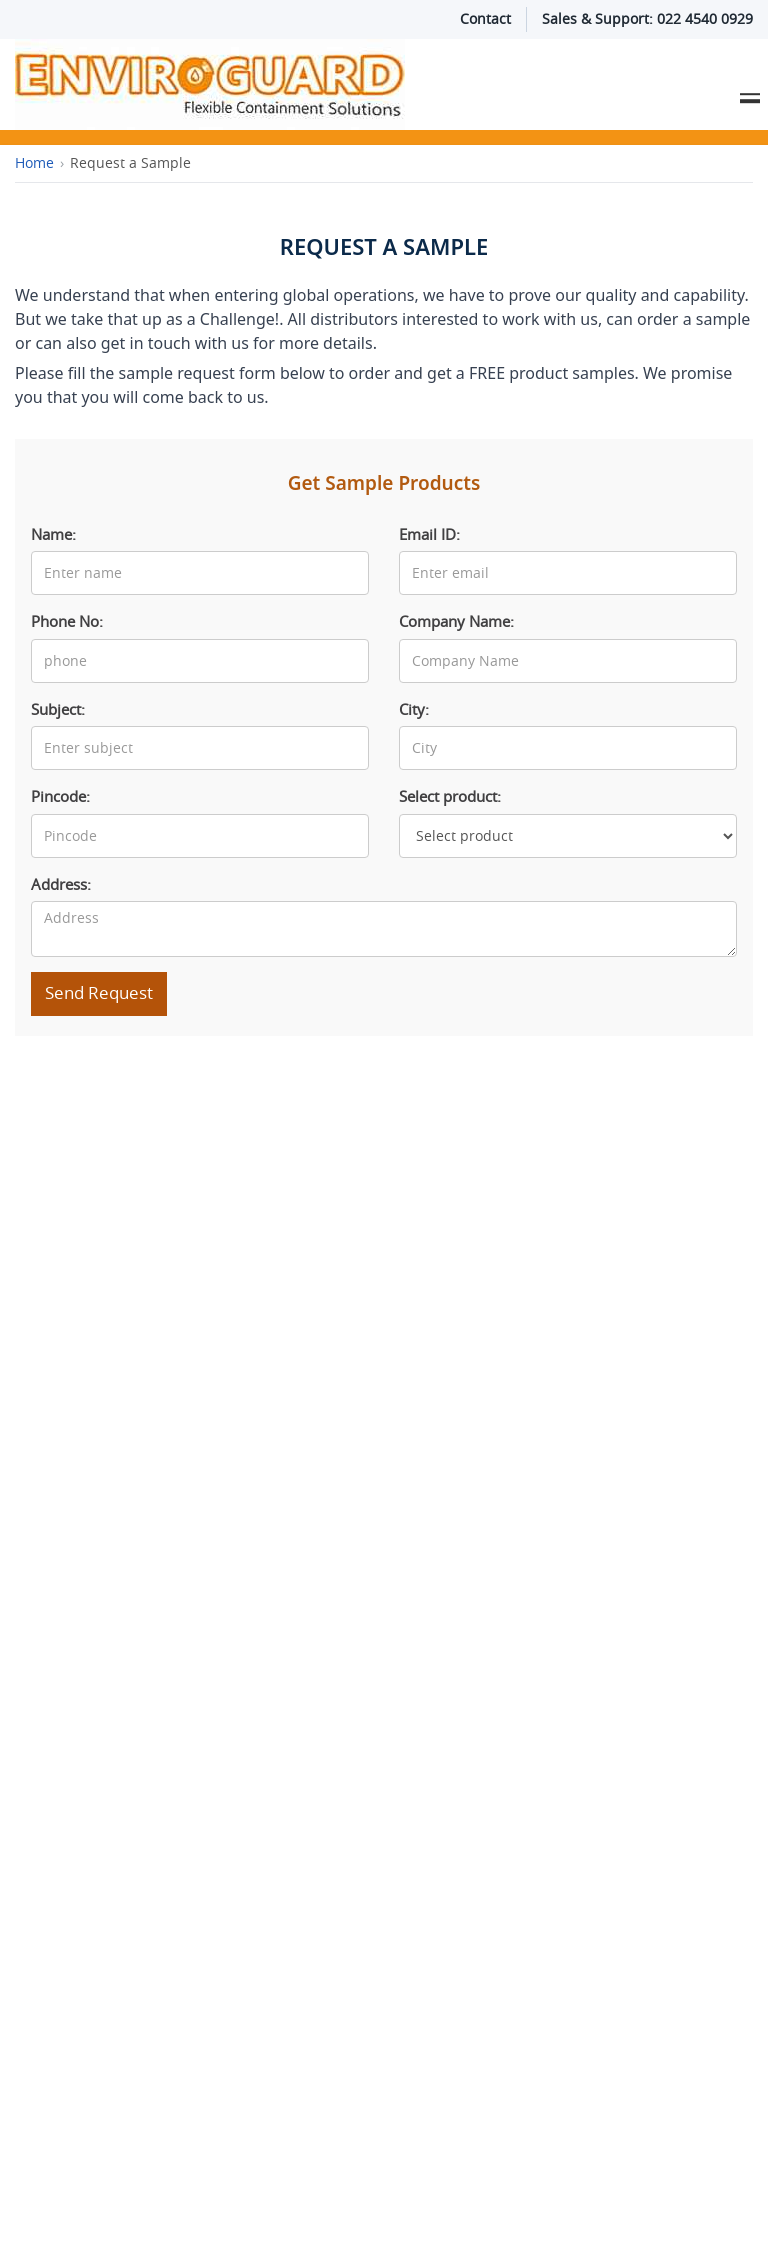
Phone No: (67, 622)
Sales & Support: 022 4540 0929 (647, 19)
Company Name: (456, 622)
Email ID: (429, 535)
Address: (61, 885)
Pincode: (60, 797)
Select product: (450, 797)
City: (414, 710)
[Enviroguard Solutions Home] (320, 84)
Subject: (58, 710)
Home (34, 163)
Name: (53, 535)
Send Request (99, 993)
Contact (485, 19)
